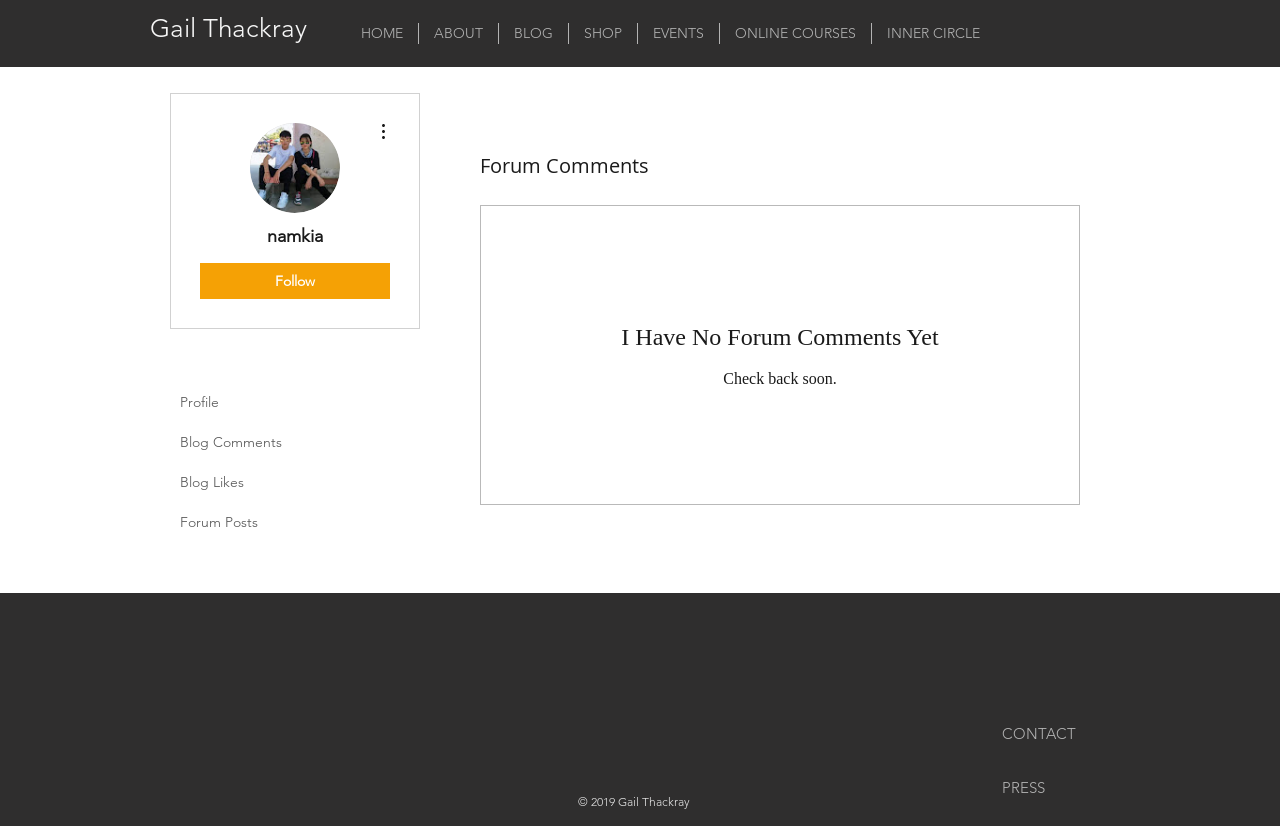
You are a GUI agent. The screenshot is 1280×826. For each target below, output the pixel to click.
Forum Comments (237, 562)
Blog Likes (212, 482)
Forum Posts (219, 522)
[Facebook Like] (518, 643)
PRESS (1023, 787)
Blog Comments (231, 442)
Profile (199, 402)
